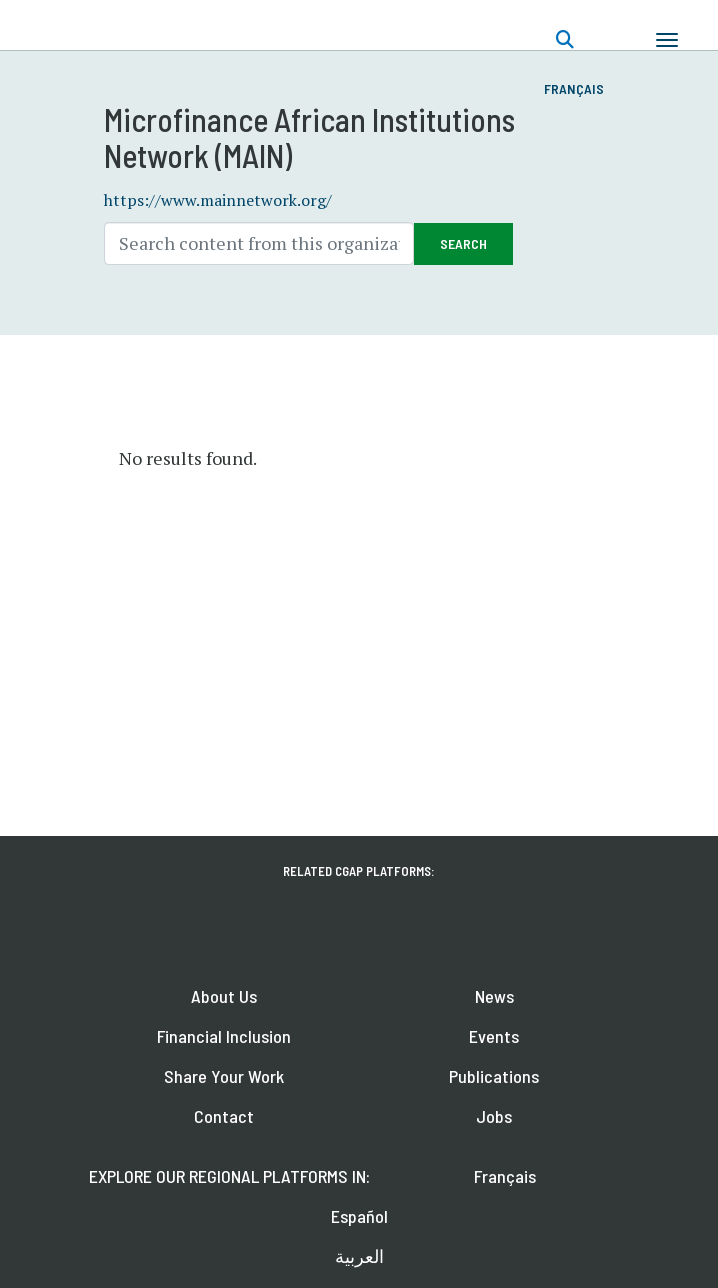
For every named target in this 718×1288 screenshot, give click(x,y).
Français (574, 88)
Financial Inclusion (224, 1036)
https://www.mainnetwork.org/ (218, 200)
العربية (359, 1256)
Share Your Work (224, 1076)
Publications (494, 1076)
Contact (224, 1116)
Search (463, 243)
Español (359, 1216)
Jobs (494, 1116)
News (494, 996)
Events (494, 1036)
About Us (224, 996)
